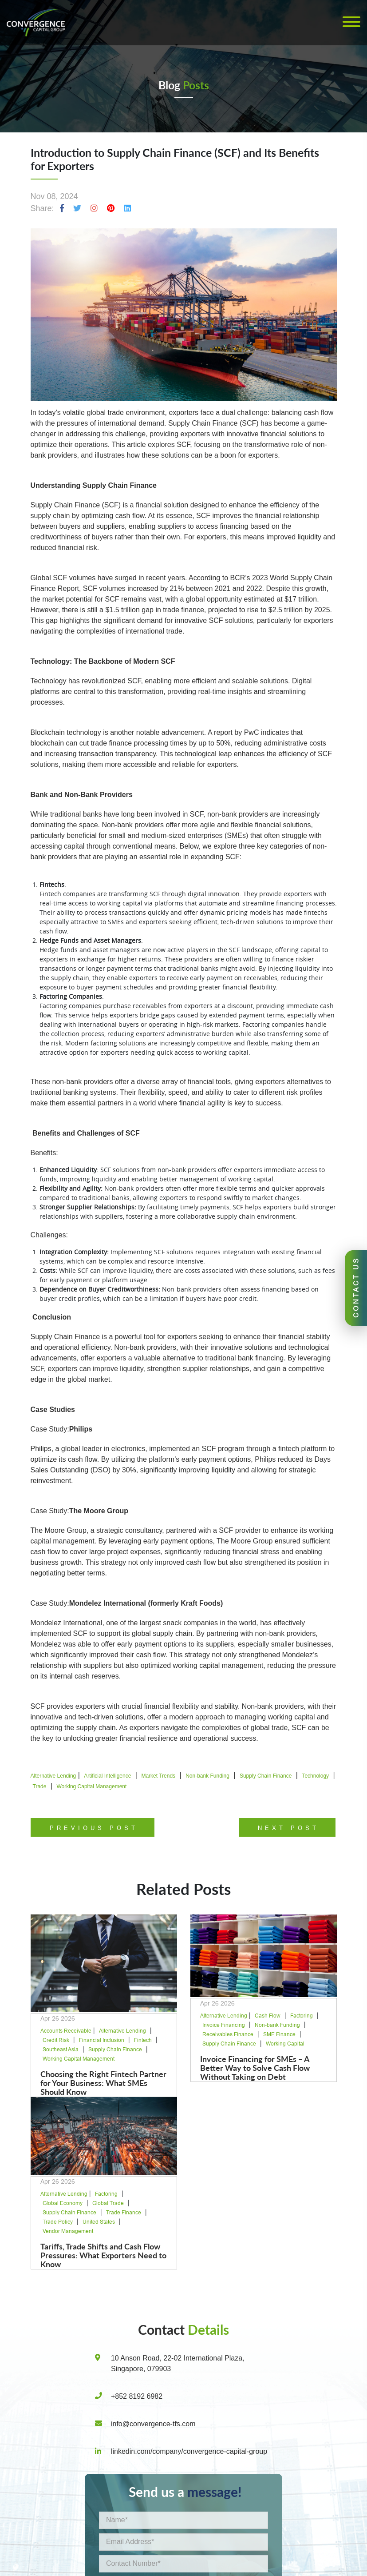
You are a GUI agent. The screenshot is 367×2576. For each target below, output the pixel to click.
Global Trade (108, 2203)
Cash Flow (267, 2016)
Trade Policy (58, 2222)
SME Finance (279, 2034)
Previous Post (94, 1828)
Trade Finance (123, 2212)
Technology (315, 1776)
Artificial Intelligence (107, 1776)
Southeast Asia (61, 2049)
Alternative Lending (53, 1776)
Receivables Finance (227, 2034)
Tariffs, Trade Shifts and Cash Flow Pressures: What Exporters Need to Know (103, 2255)
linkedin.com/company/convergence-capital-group (189, 2451)
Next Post (288, 1828)
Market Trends (158, 1776)
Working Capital (285, 2044)
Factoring (301, 2016)
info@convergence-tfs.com (153, 2424)
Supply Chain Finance (266, 1776)
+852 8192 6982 (136, 2396)
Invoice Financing (223, 2025)
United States (99, 2222)
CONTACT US (355, 1287)
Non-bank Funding (207, 1776)
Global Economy (63, 2203)
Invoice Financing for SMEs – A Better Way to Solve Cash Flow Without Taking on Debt (255, 2067)
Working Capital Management (91, 1786)
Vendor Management (68, 2231)
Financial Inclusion (101, 2040)
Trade (40, 1786)
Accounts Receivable (65, 2031)
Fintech (143, 2040)
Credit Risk (56, 2040)
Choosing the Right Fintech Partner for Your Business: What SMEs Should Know (103, 2083)
